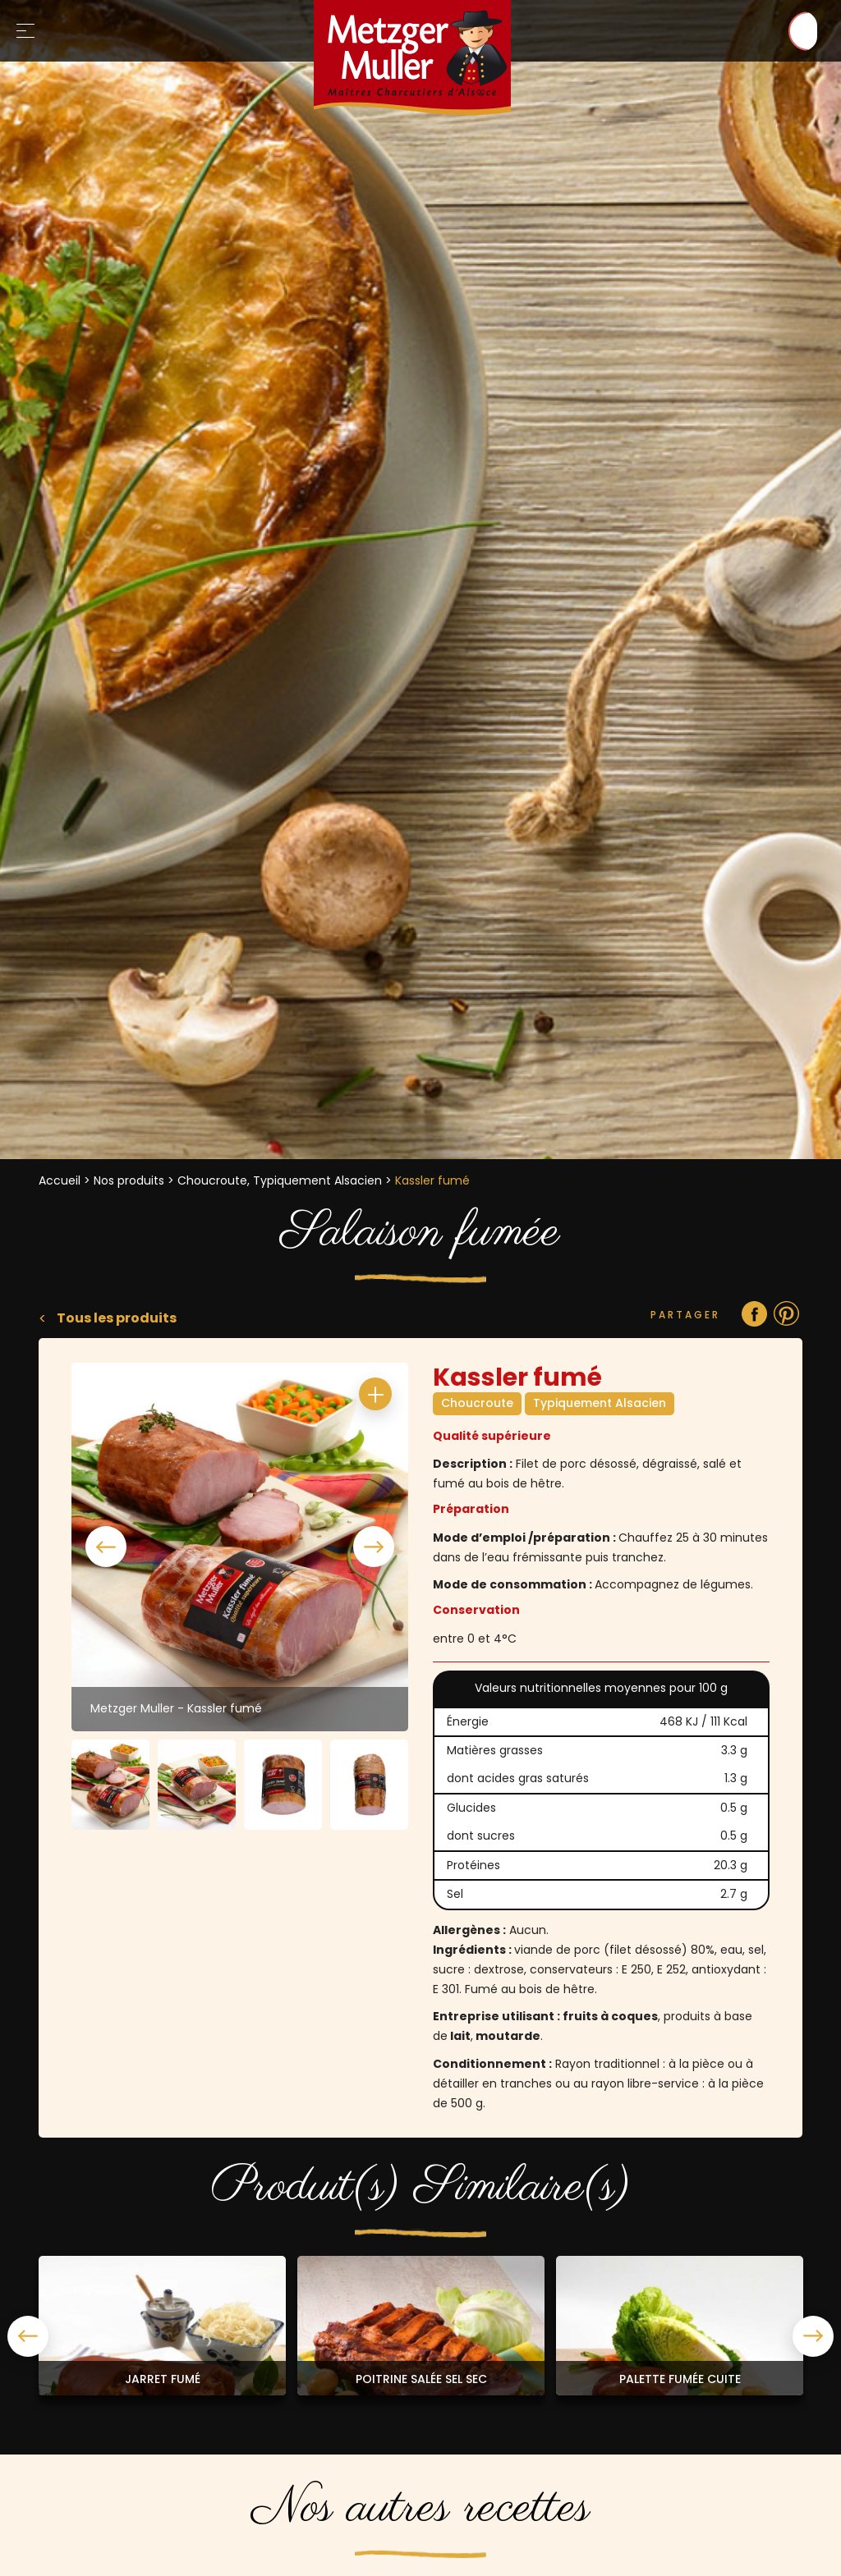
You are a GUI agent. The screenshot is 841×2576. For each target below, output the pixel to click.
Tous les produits (115, 1318)
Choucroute (477, 1403)
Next (373, 1546)
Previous (105, 1546)
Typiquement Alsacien (599, 1403)
